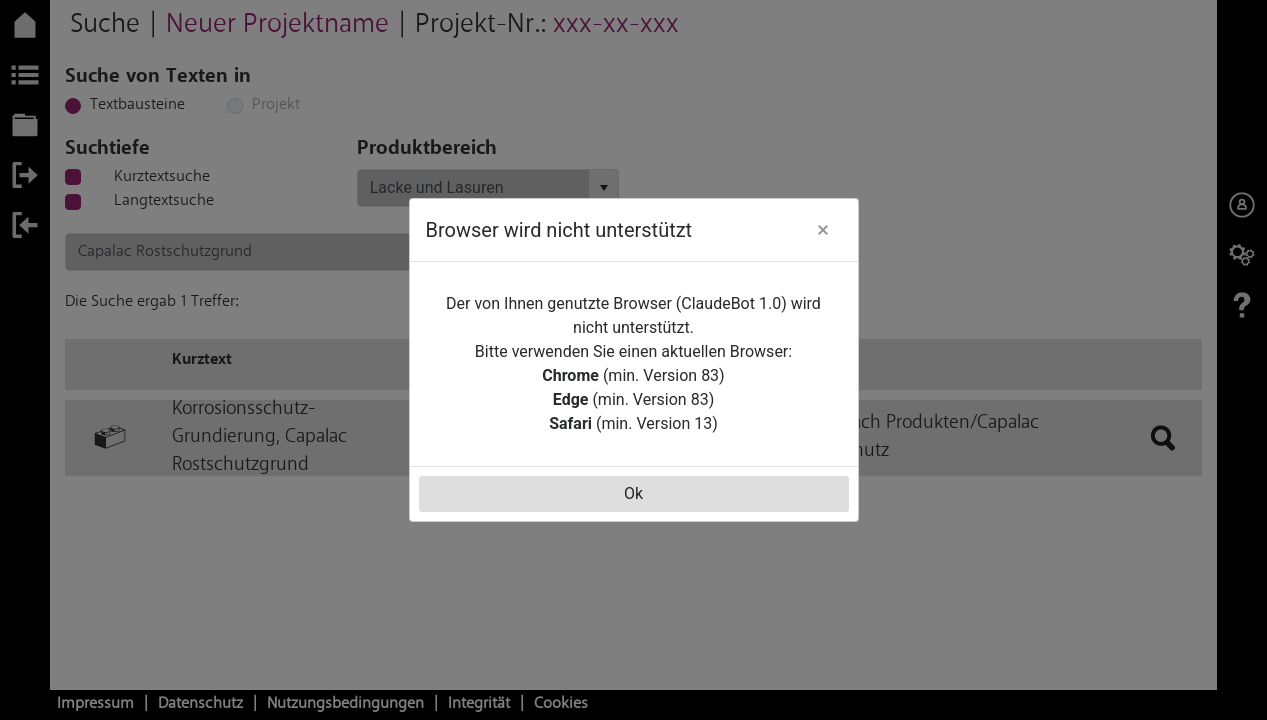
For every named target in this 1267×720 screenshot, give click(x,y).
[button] (823, 230)
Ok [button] (633, 493)
